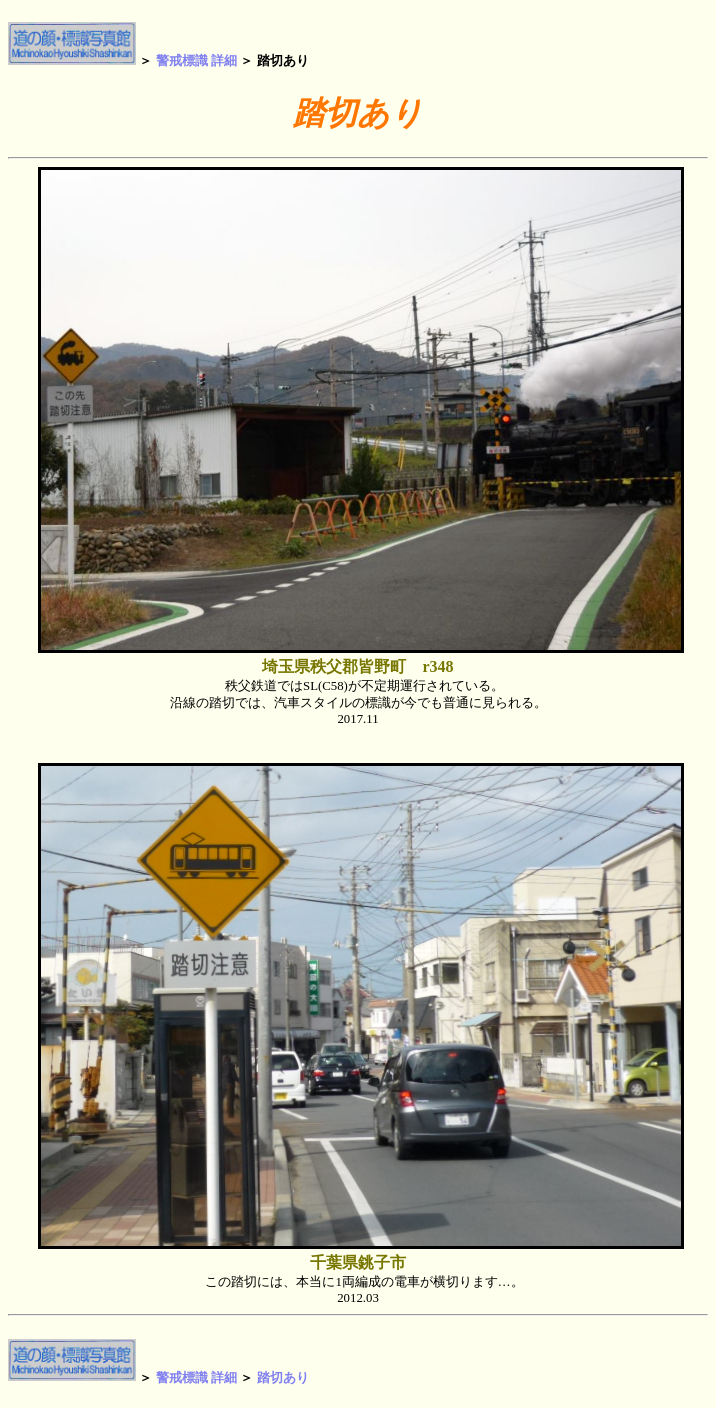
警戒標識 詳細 (196, 60)
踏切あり (283, 1376)
